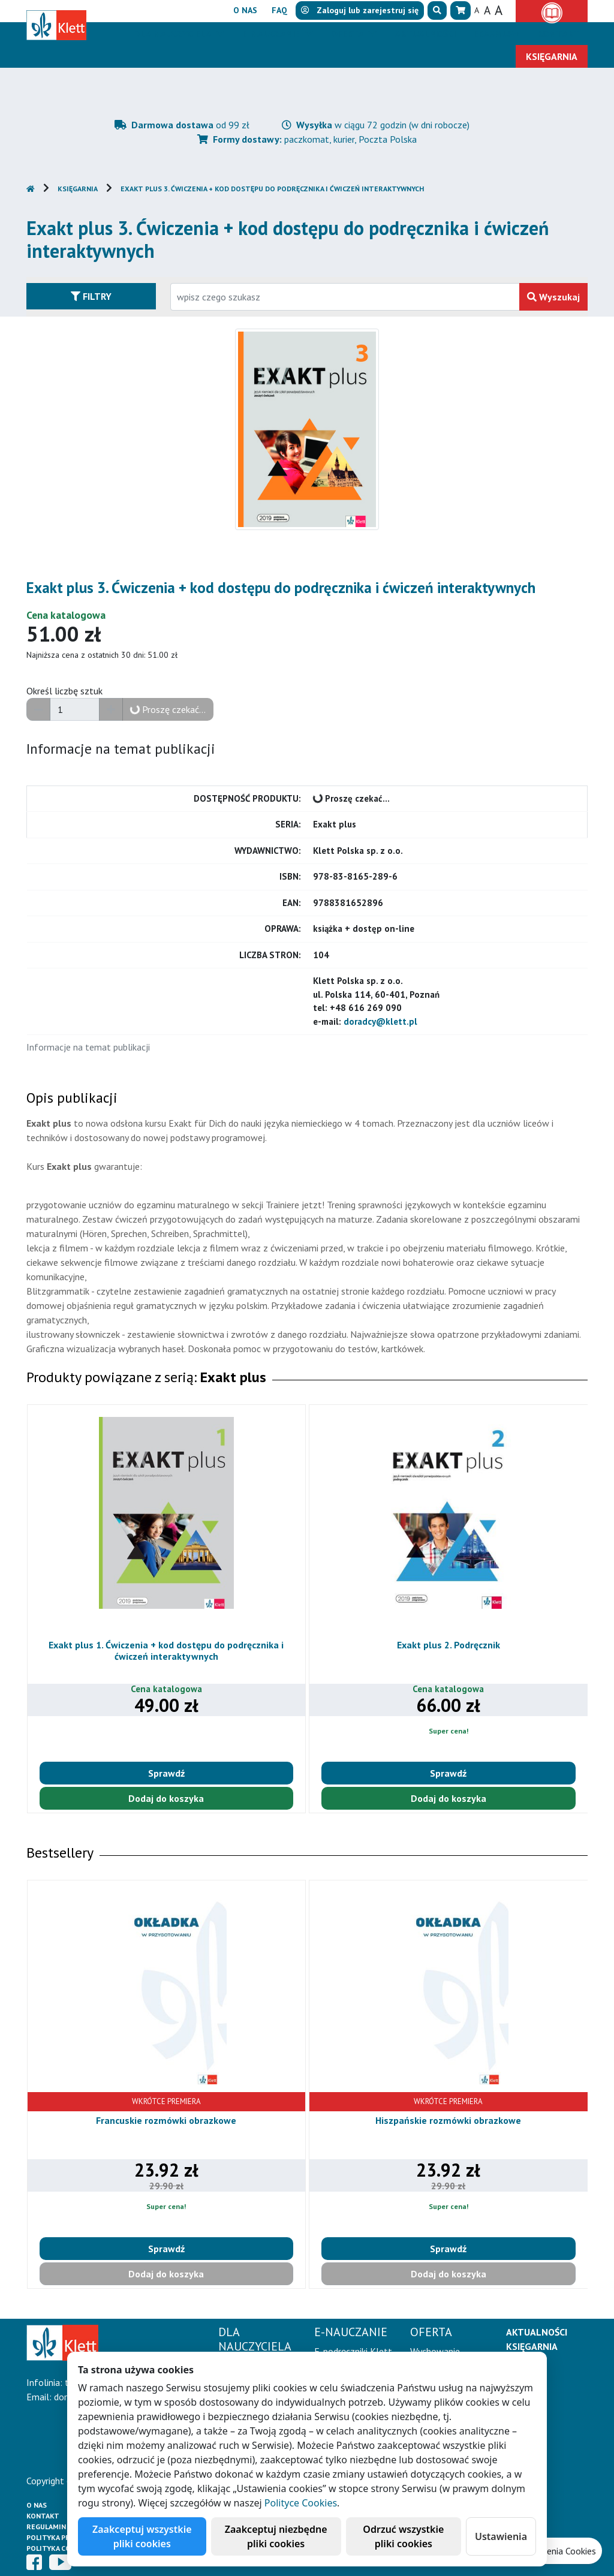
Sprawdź (166, 1773)
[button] (437, 10)
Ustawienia (501, 2536)
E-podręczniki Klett (353, 2351)
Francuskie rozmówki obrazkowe (166, 2120)
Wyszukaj (553, 297)
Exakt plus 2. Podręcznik (448, 1645)
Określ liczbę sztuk (64, 691)
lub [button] (360, 10)
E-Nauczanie (272, 34)
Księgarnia (78, 188)
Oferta (348, 34)
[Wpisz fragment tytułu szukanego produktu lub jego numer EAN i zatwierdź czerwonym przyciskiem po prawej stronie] (345, 297)
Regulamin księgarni (65, 2526)
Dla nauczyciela (173, 34)
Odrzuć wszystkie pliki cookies (403, 2536)
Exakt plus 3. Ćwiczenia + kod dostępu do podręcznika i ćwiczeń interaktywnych (272, 188)
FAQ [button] (279, 10)
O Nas (36, 2504)
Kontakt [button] (558, 34)
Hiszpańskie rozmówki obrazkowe (448, 2120)
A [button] (476, 10)
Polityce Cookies (300, 2502)
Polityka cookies (59, 2548)
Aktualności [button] (425, 34)
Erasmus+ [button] (496, 34)
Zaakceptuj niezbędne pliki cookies (276, 2536)
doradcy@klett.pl (380, 1021)
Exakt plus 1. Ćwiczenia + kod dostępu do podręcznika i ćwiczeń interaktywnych (166, 1650)
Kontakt (42, 2515)
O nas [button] (245, 10)
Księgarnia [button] (551, 56)
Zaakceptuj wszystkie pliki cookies (142, 2536)
